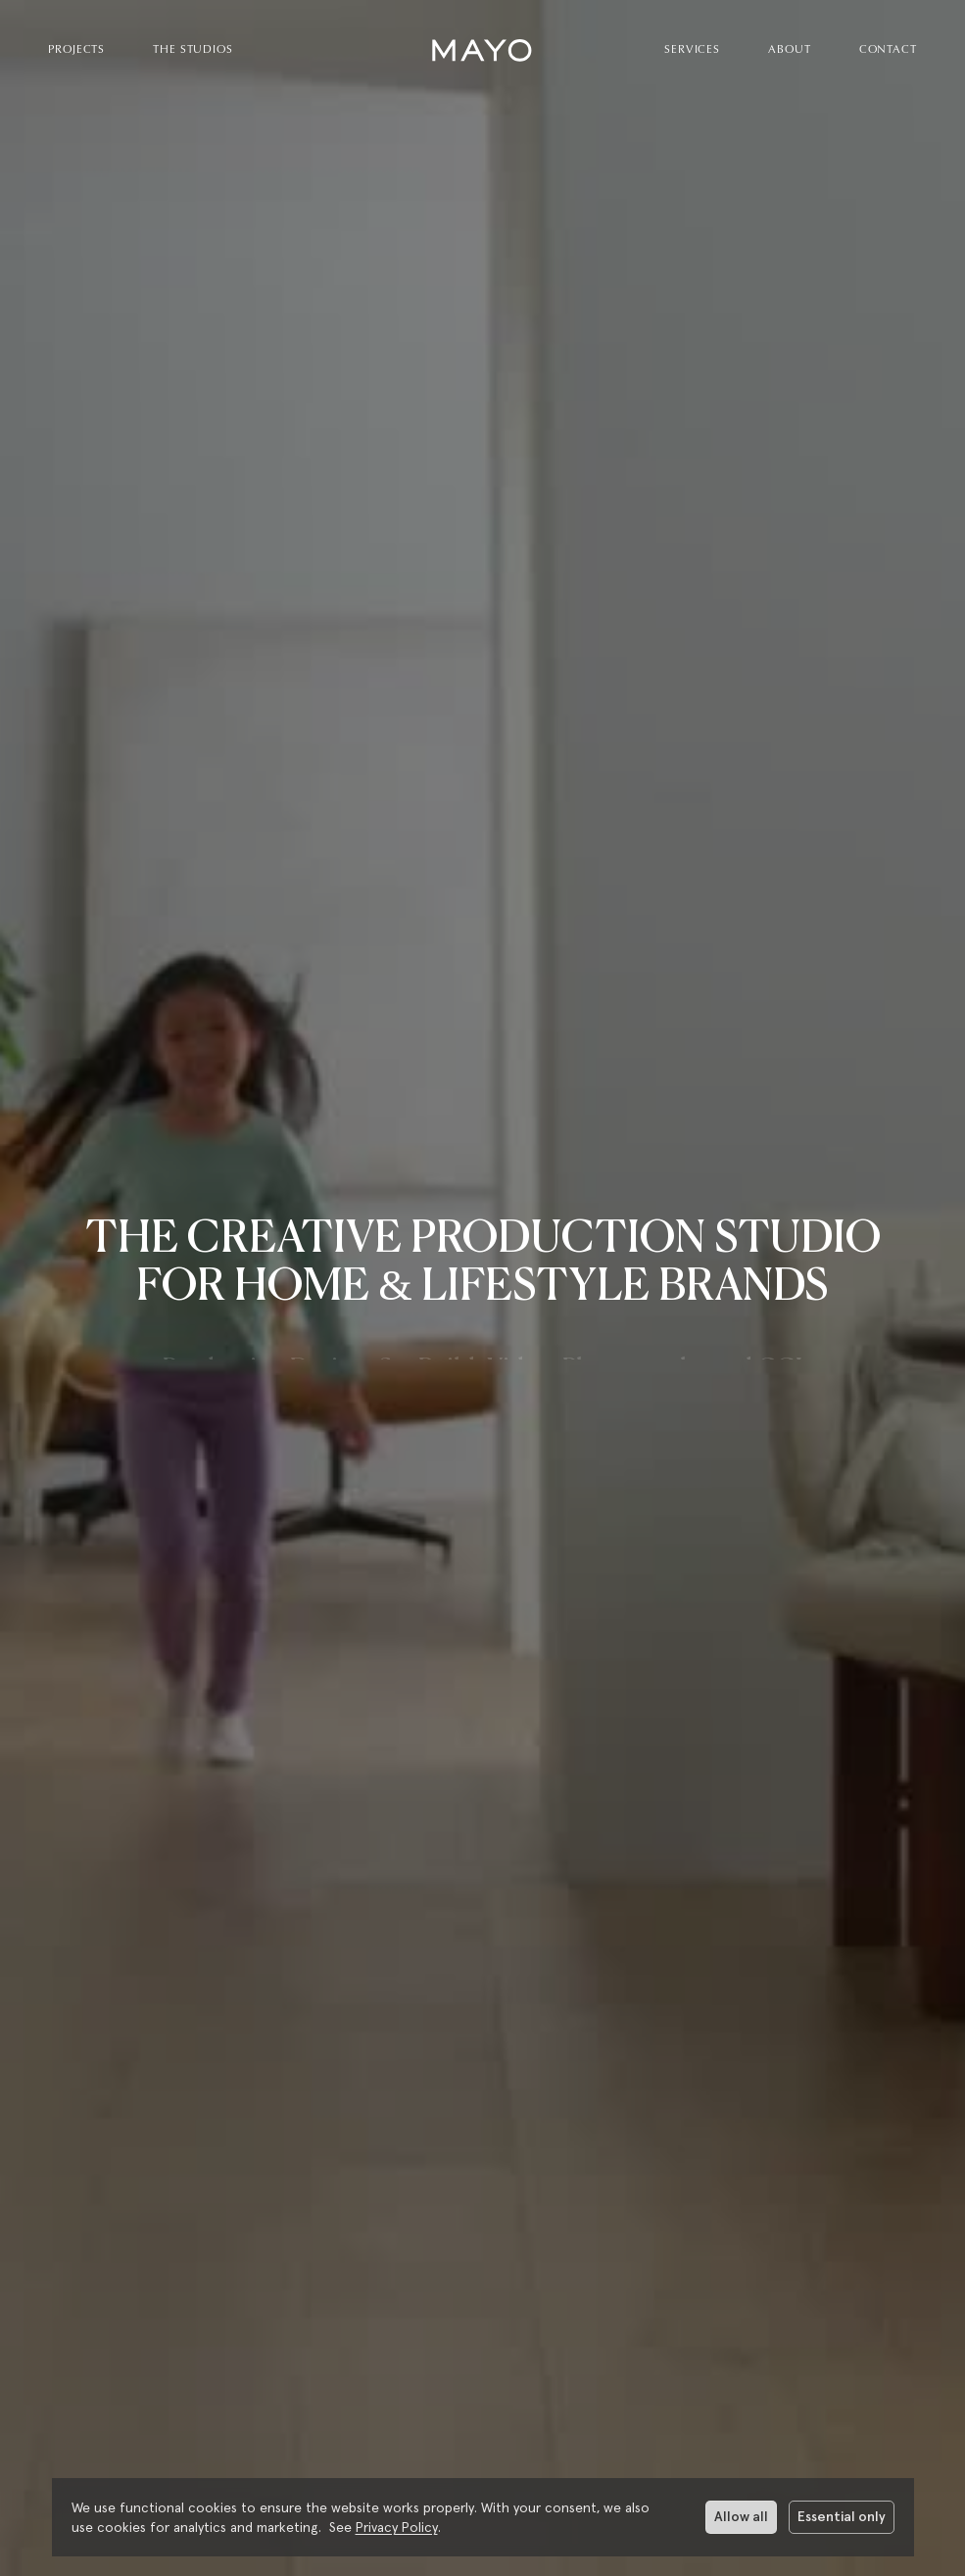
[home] (482, 50)
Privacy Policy (397, 2527)
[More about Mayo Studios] (483, 2427)
